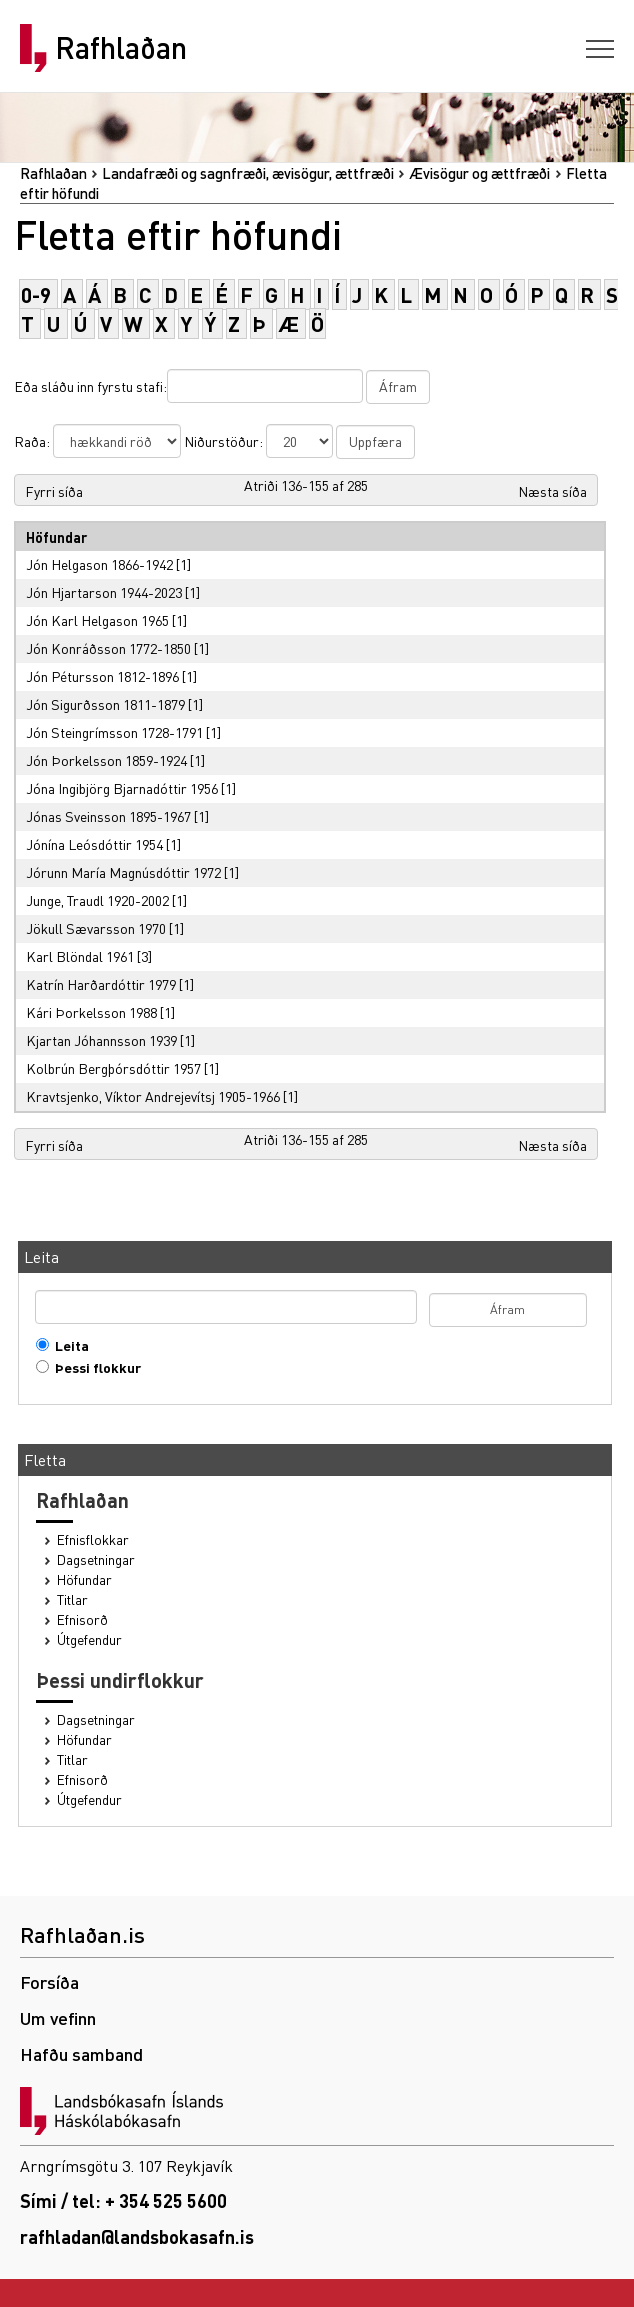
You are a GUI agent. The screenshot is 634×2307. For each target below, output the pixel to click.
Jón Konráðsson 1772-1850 (108, 648)
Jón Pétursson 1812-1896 (102, 676)
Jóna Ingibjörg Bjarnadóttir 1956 (122, 788)
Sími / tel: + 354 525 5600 (123, 2200)
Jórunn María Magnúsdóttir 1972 (123, 872)
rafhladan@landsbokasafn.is (137, 2236)
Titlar (72, 1599)
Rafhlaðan (121, 48)
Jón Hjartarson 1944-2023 (104, 592)
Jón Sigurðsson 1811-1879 (105, 704)
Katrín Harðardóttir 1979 (101, 984)
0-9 (36, 294)
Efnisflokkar (93, 1539)
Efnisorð (82, 1619)
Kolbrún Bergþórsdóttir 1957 (113, 1068)
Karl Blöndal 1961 (80, 956)
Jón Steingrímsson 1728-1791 (114, 732)
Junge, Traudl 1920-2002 (97, 900)
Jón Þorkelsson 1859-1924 (106, 760)
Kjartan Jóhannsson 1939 (101, 1040)
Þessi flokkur (93, 1367)
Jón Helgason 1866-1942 (99, 564)
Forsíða (49, 1981)
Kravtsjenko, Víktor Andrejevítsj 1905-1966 (153, 1096)
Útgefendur (89, 1639)
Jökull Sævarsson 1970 (96, 928)
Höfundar (84, 1579)
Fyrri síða (54, 491)
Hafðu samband (81, 2053)
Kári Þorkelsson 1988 (91, 1012)
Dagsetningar (96, 1559)
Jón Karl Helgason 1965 (97, 620)
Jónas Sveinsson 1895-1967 (108, 816)
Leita (67, 1345)
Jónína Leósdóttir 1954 (94, 844)
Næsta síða (552, 491)
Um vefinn (58, 2017)
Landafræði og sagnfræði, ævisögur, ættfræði (248, 173)
